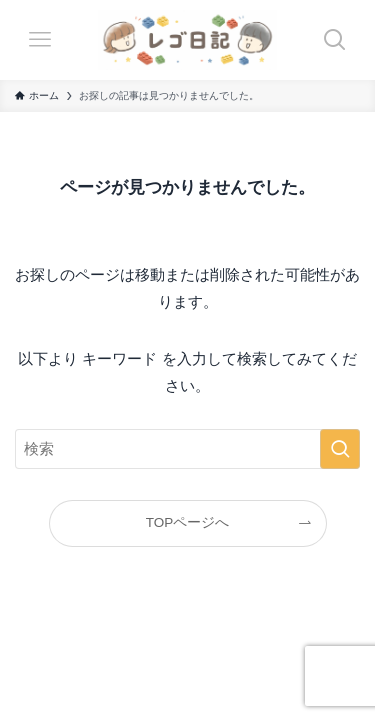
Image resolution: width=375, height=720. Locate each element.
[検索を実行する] (340, 449)
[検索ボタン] (335, 40)
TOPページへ (188, 522)
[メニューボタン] (40, 40)
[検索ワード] (187, 449)
